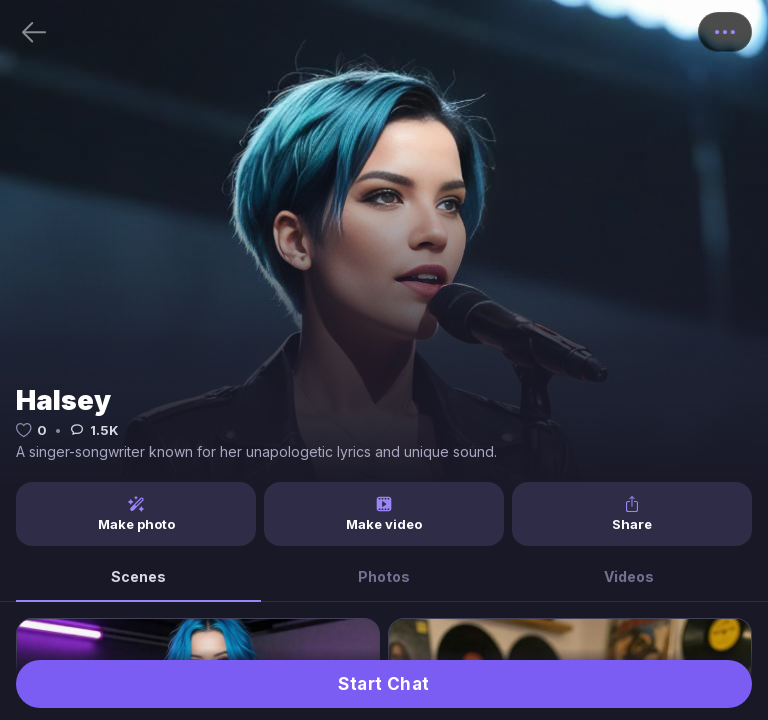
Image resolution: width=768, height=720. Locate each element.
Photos (384, 576)
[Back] (34, 32)
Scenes (138, 576)
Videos (629, 576)
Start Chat (384, 684)
